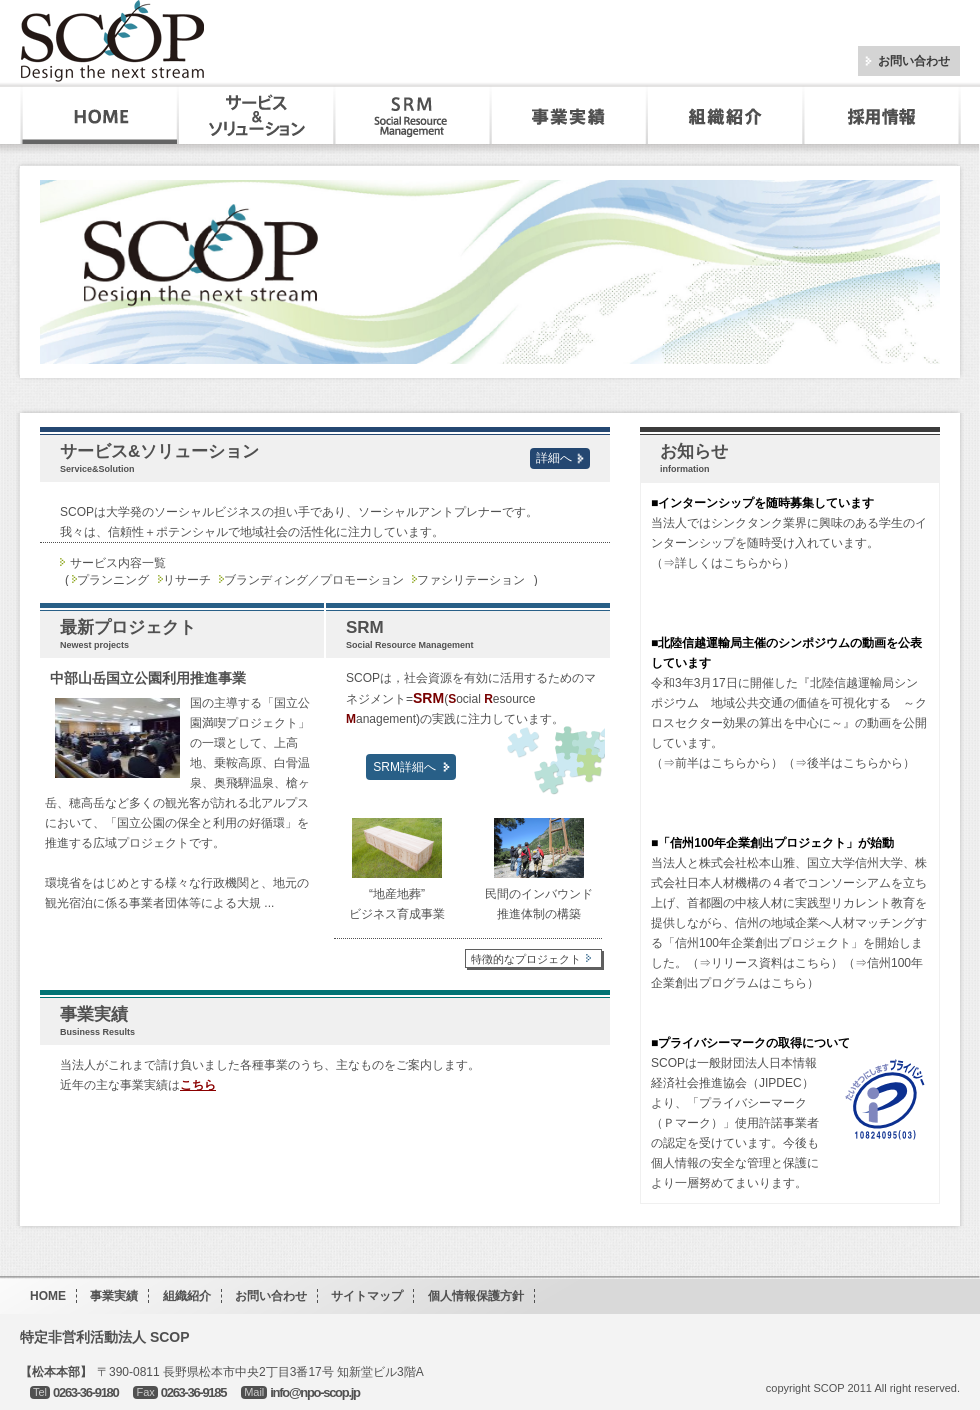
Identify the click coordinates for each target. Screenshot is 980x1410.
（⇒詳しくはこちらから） (723, 563)
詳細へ (554, 458)
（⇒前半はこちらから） (717, 763)
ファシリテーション (471, 580)
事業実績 (569, 115)
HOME (100, 115)
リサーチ (187, 580)
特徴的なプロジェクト (533, 959)
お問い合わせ (914, 61)
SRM (413, 115)
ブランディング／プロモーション (314, 580)
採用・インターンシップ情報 (883, 115)
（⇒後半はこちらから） (849, 763)
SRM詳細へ (404, 767)
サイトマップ (367, 1296)
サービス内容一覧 (118, 563)
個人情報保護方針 (476, 1296)
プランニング (113, 580)
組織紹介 (725, 115)
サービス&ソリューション (257, 115)
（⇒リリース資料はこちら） (765, 963)
